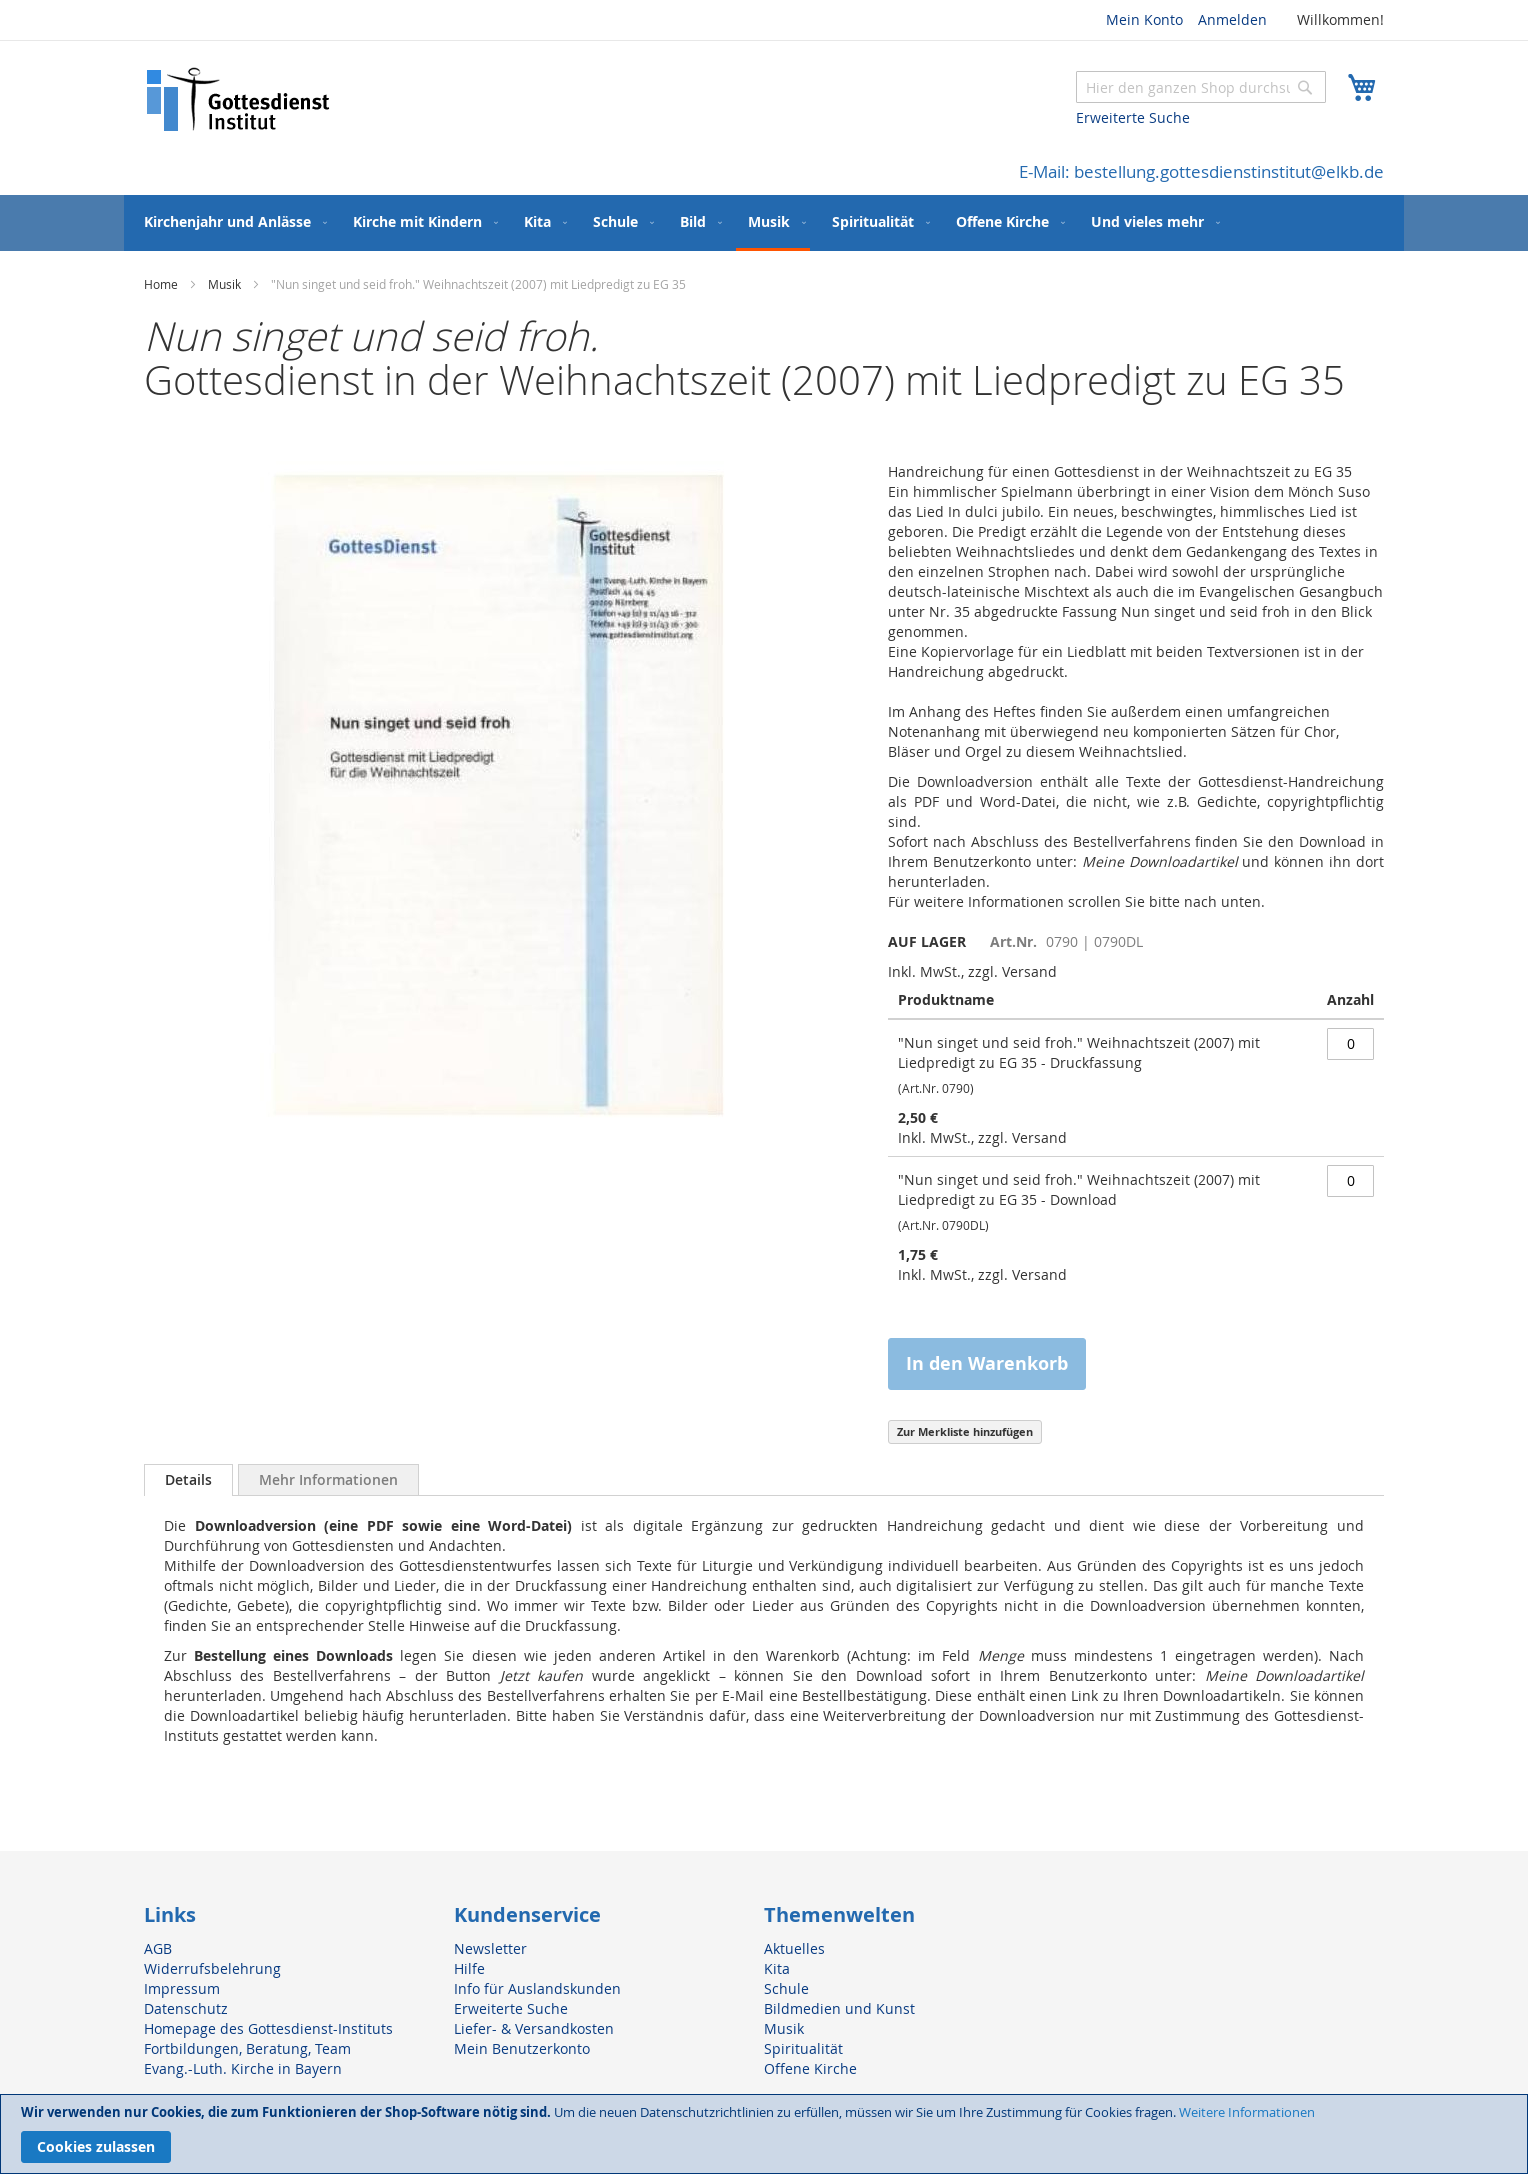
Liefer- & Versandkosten (534, 2028)
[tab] (188, 1480)
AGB (158, 1948)
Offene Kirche (810, 2068)
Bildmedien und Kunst (839, 2008)
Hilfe (469, 1968)
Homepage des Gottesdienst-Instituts (268, 2028)
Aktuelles (794, 1948)
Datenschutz (186, 2008)
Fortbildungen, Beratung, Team (247, 2048)
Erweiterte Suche (1133, 117)
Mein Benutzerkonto (522, 2048)
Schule (786, 1988)
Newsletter (490, 1948)
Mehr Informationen (328, 1479)
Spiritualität (803, 2048)
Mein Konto (1144, 19)
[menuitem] (231, 221)
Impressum (182, 1988)
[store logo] (239, 99)
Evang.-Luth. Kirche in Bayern (243, 2068)
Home (161, 284)
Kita (777, 1968)
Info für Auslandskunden (537, 1988)
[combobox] (1201, 87)
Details (188, 1479)
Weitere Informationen (1247, 2112)
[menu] (764, 223)
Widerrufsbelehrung (212, 1968)
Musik (224, 284)
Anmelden (1232, 19)
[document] (764, 2134)
